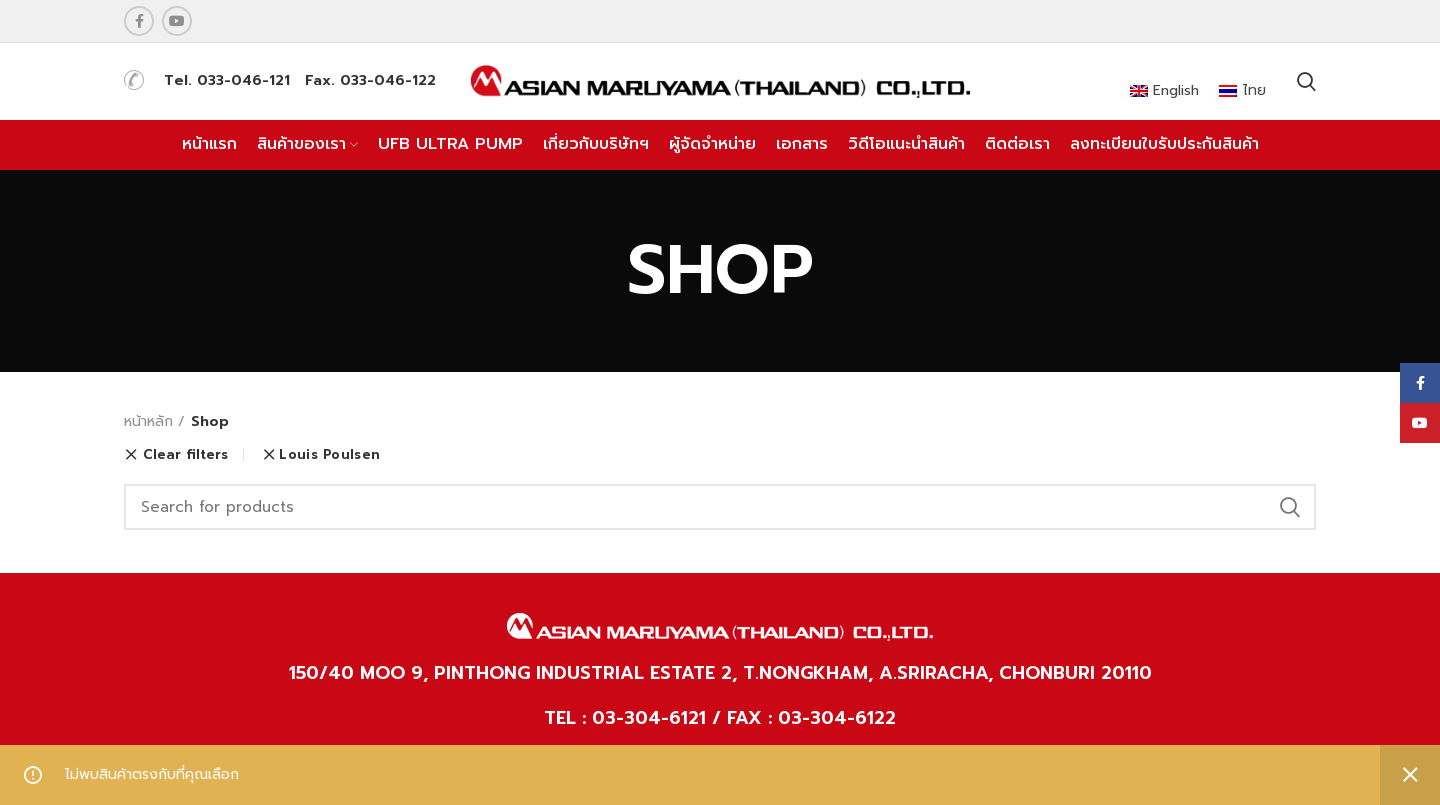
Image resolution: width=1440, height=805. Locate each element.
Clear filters (185, 455)
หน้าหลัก (148, 422)
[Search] (720, 507)
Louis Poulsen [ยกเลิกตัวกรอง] (329, 454)
